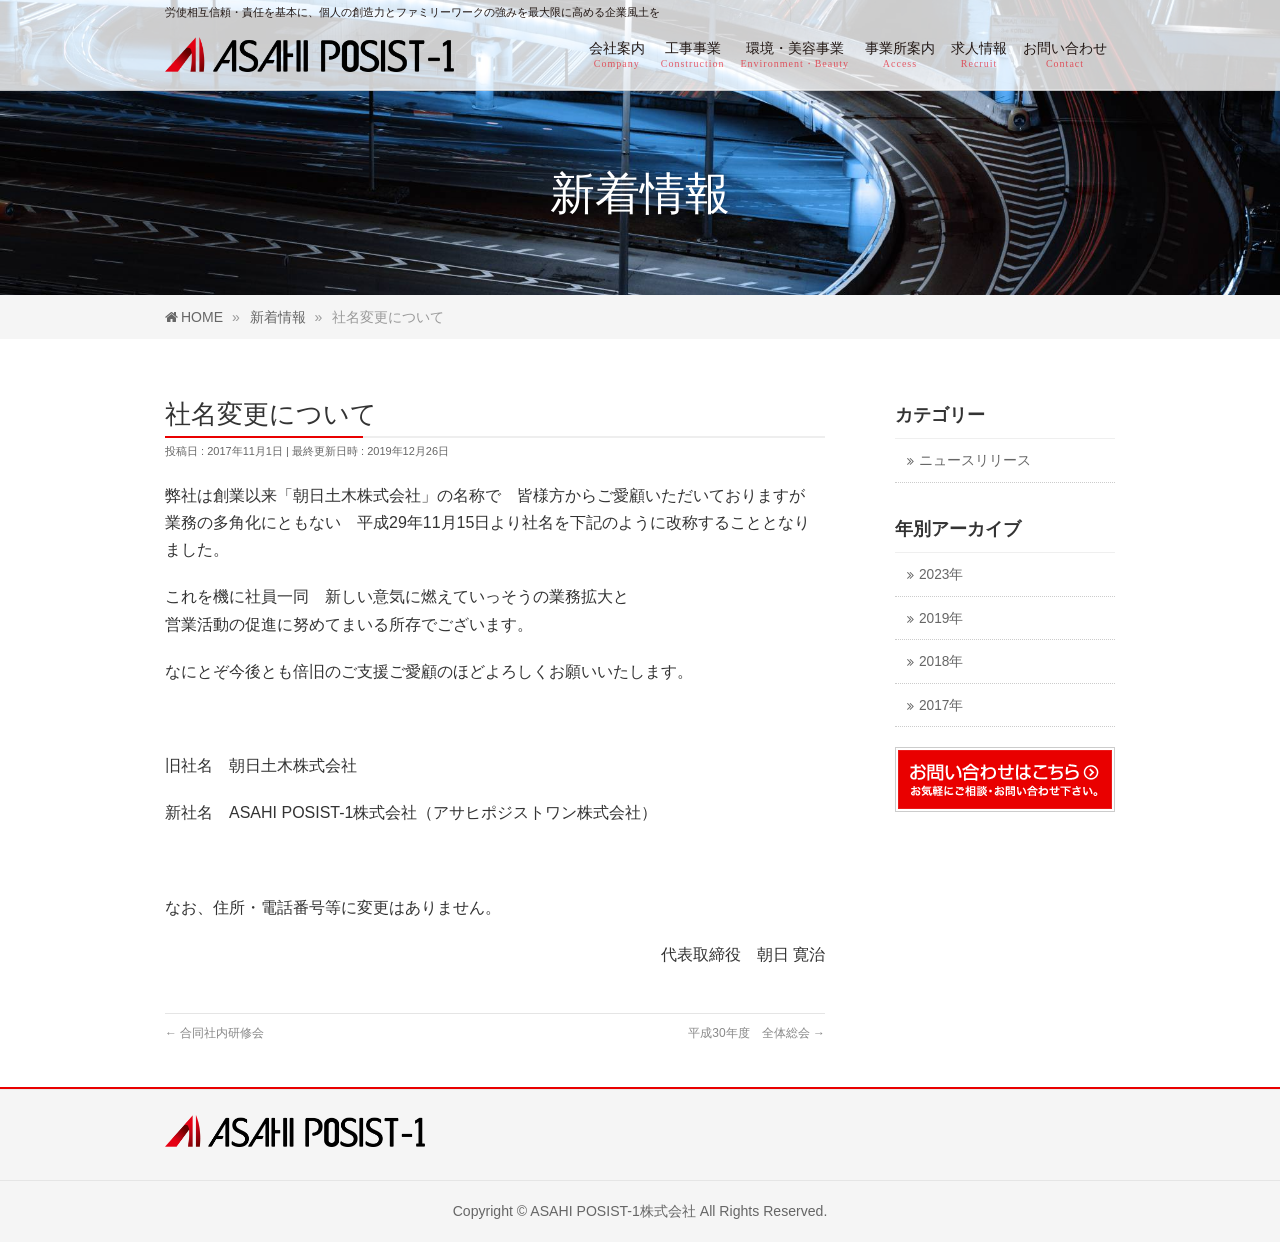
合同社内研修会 (214, 1033)
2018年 (941, 661)
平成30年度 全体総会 (756, 1033)
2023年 (941, 574)
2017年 (941, 705)
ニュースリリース (975, 460)
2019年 (941, 618)
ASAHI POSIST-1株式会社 (613, 1211)
